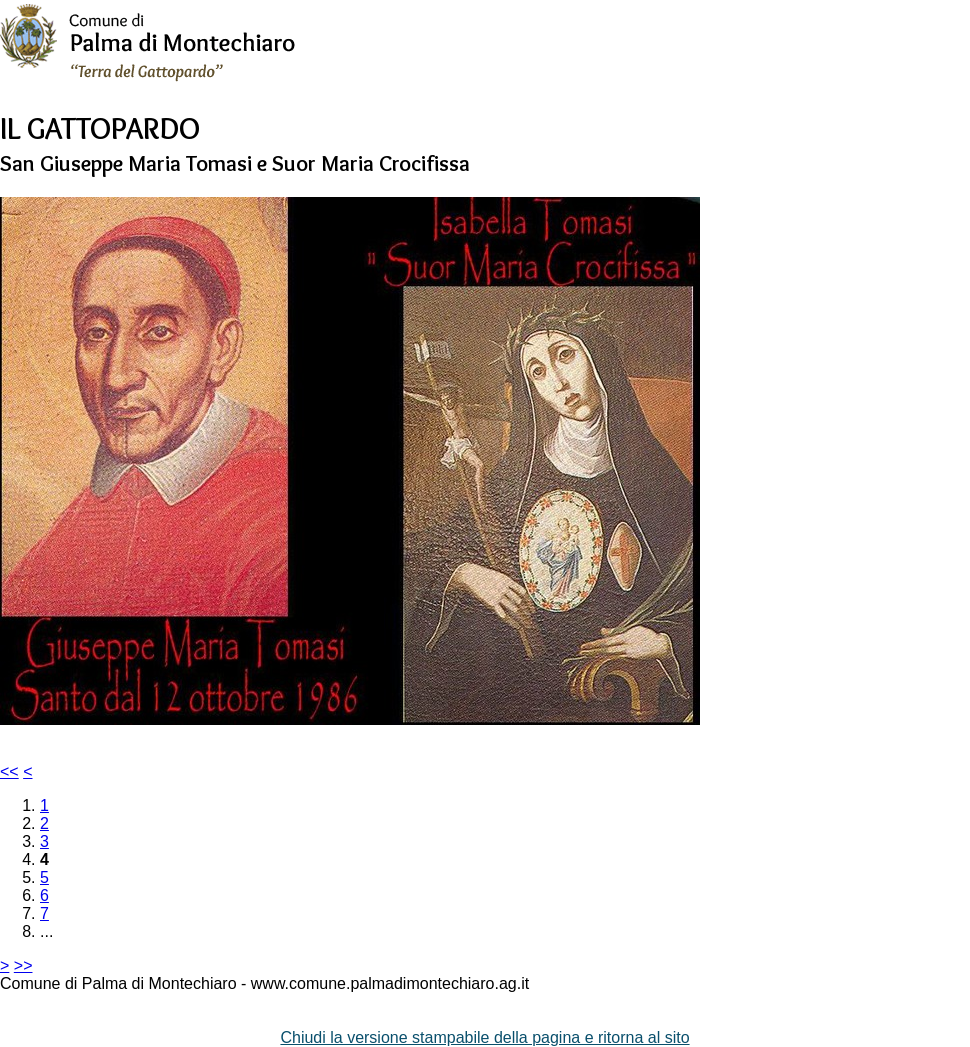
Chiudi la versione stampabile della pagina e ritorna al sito (484, 1037)
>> (23, 965)
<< (9, 771)
